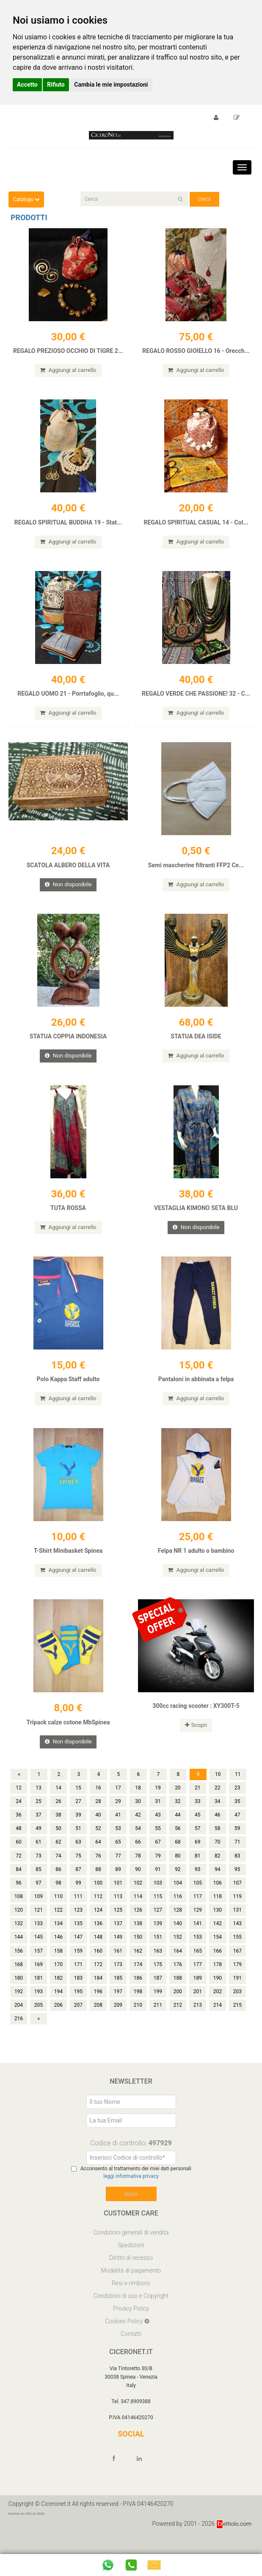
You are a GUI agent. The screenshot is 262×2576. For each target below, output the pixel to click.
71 (237, 1862)
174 (138, 1984)
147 (78, 1957)
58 (218, 1849)
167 (237, 1971)
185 (118, 1998)
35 (237, 1821)
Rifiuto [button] (56, 84)
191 (237, 1998)
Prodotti (29, 217)
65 (118, 1862)
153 (197, 1957)
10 (218, 1794)
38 (58, 1835)
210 (138, 2025)
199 (158, 2011)
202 (217, 2011)
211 (158, 2025)
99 (78, 1903)
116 (178, 1916)
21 (198, 1808)
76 (98, 1876)
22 (218, 1808)
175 (158, 1984)
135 (78, 1944)
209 (118, 2025)
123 (78, 1930)
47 (237, 1835)
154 (217, 1957)
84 (19, 1889)
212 (178, 2025)
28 (98, 1821)
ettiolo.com (233, 2543)
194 (58, 2011)
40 (98, 1835)
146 (58, 1957)
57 (198, 1849)
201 (197, 2011)
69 (198, 1862)
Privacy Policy (131, 2328)
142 (217, 1944)
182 (58, 1998)
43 (158, 1835)
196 (98, 2011)
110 (58, 1916)
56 (178, 1849)
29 (118, 1821)
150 (138, 1957)
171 (78, 1984)
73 (38, 1876)
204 (18, 2025)
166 (217, 1971)
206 (58, 2025)
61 (38, 1862)
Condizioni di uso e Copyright (131, 2315)
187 (158, 1998)
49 (38, 1849)
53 (118, 1849)
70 (218, 1862)
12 (19, 1808)
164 (178, 1971)
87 (78, 1889)
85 (38, 1889)
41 (118, 1835)
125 (118, 1930)
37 (38, 1835)
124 (98, 1930)
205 (38, 2025)
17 (118, 1808)
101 (118, 1903)
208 (98, 2025)
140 (178, 1944)
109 (38, 1916)
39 (78, 1835)
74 (58, 1876)
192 (18, 2011)
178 (217, 1984)
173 (118, 1984)
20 (178, 1808)
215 (237, 2025)
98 (58, 1903)
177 (197, 1984)
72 (19, 1876)
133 (38, 1944)
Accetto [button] (27, 84)
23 (237, 1808)
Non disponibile (67, 892)
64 (98, 1862)
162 (138, 1971)
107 (237, 1903)
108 (18, 1916)
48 (19, 1849)
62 (58, 1862)
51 (78, 1849)
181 (38, 1998)
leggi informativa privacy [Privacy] (130, 2196)
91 (158, 1889)
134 (58, 1944)
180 (18, 1998)
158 (58, 1971)
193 (38, 2011)
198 (138, 2011)
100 (98, 1903)
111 (78, 1916)
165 (197, 1971)
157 (38, 1971)
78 (138, 1876)
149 (118, 1957)
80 (178, 1876)
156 (18, 1971)
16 (98, 1808)
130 (217, 1930)
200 (178, 2011)
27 (78, 1821)
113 (118, 1916)
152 (178, 1957)
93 (198, 1889)
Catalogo (26, 199)
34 (218, 1821)
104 (178, 1903)
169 (38, 1984)
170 (58, 1984)
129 (197, 1930)
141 (197, 1944)
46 (218, 1835)
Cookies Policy (124, 2341)
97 (38, 1903)
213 (197, 2025)
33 (198, 1821)
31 (158, 1821)
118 (217, 1916)
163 (158, 1971)
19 (158, 1808)
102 (138, 1903)
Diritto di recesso (131, 2277)
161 (118, 1971)
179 (237, 1984)
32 (178, 1821)
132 (18, 1944)
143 (237, 1944)
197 (118, 2011)
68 (178, 1862)
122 (58, 1930)
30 (138, 1821)
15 (78, 1808)
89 (118, 1889)
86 (58, 1889)
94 (218, 1889)
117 (197, 1916)
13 (38, 1808)
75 (78, 1876)
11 (238, 1794)
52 (98, 1849)
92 (178, 1889)
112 (98, 1916)
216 (18, 2039)
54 (138, 1849)
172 (98, 1984)
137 (118, 1944)
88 (98, 1889)
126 (138, 1930)
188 (178, 1998)
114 (138, 1916)
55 (158, 1849)
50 (58, 1849)
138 (138, 1944)
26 (58, 1821)
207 (78, 2025)
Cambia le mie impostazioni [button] (111, 84)
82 (218, 1876)
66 (138, 1862)
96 (19, 1903)
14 (58, 1808)
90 (138, 1889)
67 (158, 1862)
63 (78, 1862)
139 (158, 1944)
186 (138, 1998)
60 (19, 1862)
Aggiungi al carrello (68, 370)
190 (217, 1998)
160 (98, 1971)
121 (38, 1930)
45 (198, 1835)
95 (237, 1889)
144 (18, 1957)
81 (198, 1876)
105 (197, 1903)
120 (18, 1930)
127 (158, 1930)
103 (158, 1903)
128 (178, 1930)
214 (217, 2025)
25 (38, 1821)
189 (197, 1998)
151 (158, 1957)
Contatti (131, 2353)
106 (217, 1903)
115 (158, 1916)
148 (98, 1957)
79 (158, 1876)
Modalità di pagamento (131, 2290)
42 (138, 1835)
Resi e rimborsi (131, 2303)
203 (237, 2011)
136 (98, 1944)
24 (19, 1821)
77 (118, 1876)
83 (237, 1876)
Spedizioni (131, 2265)
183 (78, 1998)
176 (178, 1984)
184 (98, 1998)
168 (18, 1984)
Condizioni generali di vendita (130, 2252)
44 (178, 1835)
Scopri (195, 1743)
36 (19, 1835)
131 (237, 1930)
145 (38, 1957)
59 (237, 1849)
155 (237, 1957)
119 (237, 1916)
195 (78, 2011)
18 (138, 1808)
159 (78, 1971)
